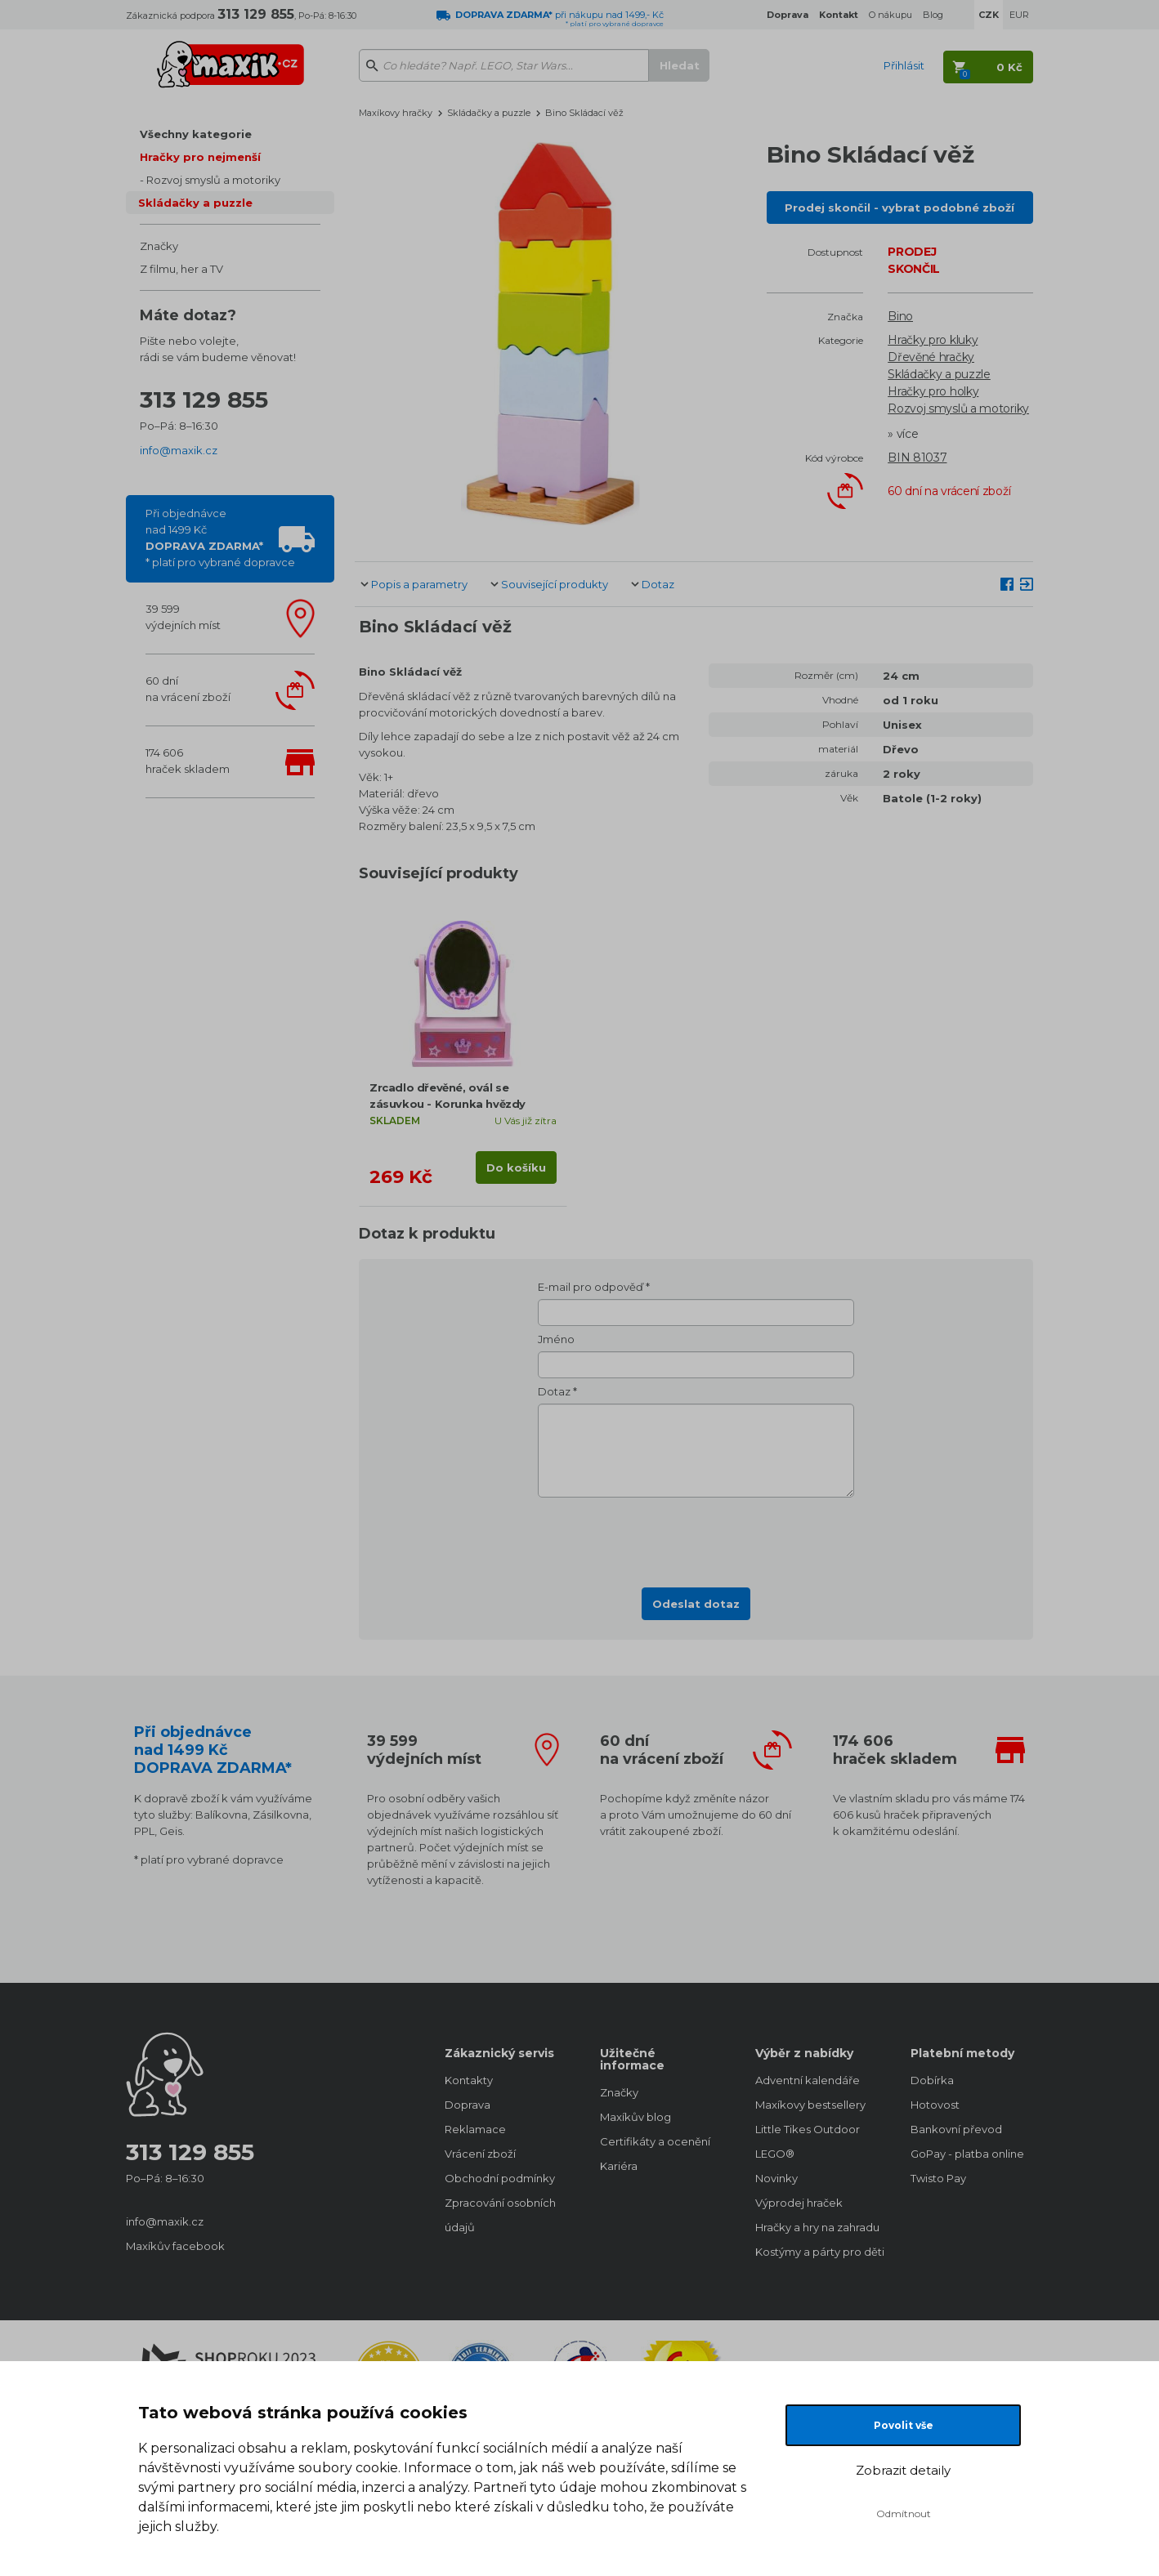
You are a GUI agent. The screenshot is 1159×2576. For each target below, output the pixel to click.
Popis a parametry (419, 584)
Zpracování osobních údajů (500, 2215)
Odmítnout (903, 2513)
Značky (159, 245)
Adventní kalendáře (807, 2080)
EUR (1019, 14)
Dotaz (658, 584)
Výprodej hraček (799, 2202)
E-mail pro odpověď (590, 1286)
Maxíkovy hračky (395, 112)
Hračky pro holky (933, 391)
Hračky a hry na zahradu (816, 2227)
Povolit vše (903, 2425)
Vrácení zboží (480, 2153)
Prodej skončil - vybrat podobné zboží (899, 207)
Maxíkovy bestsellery (810, 2104)
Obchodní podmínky (500, 2178)
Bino (900, 316)
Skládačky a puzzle (195, 202)
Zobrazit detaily (903, 2470)
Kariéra (619, 2165)
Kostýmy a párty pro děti (816, 2251)
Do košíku (516, 1167)
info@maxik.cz (178, 450)
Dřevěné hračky (931, 357)
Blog (933, 14)
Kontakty (469, 2080)
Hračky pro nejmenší (200, 156)
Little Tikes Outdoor (807, 2129)
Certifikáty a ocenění (655, 2141)
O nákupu (890, 14)
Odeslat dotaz (696, 1603)
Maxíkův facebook (175, 2245)
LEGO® (774, 2153)
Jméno (556, 1339)
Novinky (776, 2178)
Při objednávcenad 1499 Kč (220, 538)
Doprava (467, 2104)
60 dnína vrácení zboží (187, 688)
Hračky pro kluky (933, 340)
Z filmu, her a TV (181, 268)
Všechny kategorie (196, 134)
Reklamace (475, 2129)
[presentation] (696, 1537)
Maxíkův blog (635, 2116)
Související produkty (554, 584)
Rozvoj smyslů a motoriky (213, 179)
